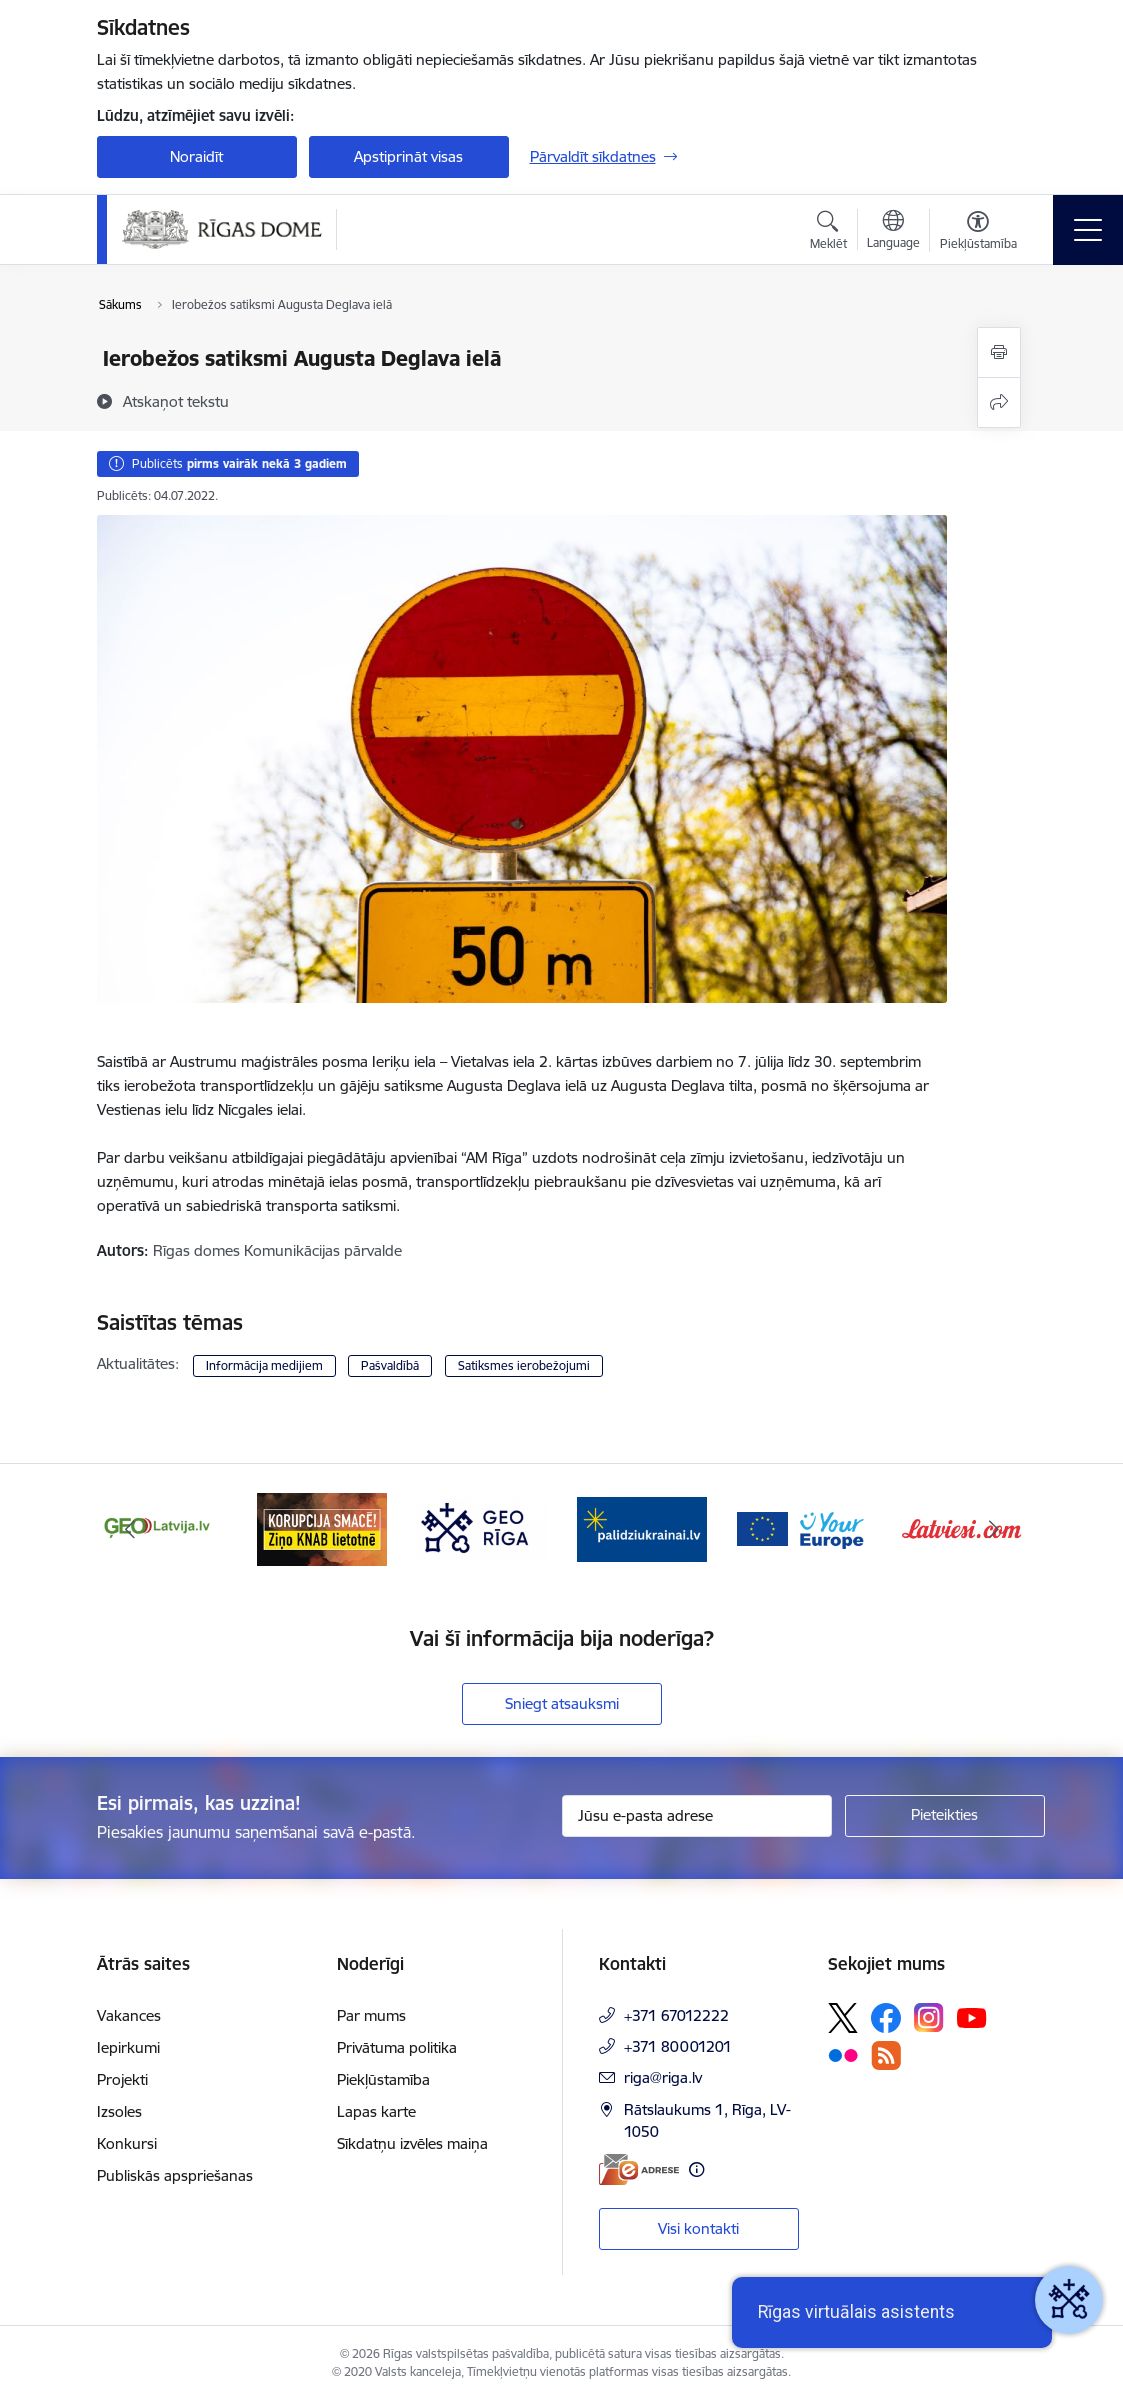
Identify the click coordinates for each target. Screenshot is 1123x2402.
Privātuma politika (397, 2047)
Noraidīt (196, 156)
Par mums (371, 2015)
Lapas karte (376, 2111)
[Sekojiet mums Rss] (886, 2055)
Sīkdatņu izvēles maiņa (412, 2143)
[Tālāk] (994, 1529)
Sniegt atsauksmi (562, 1703)
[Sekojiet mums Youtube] (972, 2017)
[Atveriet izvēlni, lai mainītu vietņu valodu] (893, 232)
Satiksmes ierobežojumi (524, 1365)
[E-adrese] (639, 2169)
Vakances (129, 2015)
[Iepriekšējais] (130, 1529)
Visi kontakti (698, 2228)
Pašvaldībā (390, 1365)
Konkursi (127, 2143)
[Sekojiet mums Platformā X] (843, 2018)
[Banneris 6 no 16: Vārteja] (802, 1527)
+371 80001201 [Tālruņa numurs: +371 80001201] (678, 2046)
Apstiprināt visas (408, 156)
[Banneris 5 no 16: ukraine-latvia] (642, 1527)
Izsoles (119, 2111)
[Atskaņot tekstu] (176, 401)
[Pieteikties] (945, 1816)
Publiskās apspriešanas (175, 2175)
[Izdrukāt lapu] (999, 352)
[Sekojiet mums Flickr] (843, 2054)
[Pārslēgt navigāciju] (1088, 230)
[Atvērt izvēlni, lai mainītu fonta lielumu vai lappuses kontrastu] (978, 233)
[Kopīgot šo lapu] (999, 402)
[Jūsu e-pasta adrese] (697, 1816)
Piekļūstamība (383, 2079)
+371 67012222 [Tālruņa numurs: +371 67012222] (676, 2015)
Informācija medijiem (264, 1365)
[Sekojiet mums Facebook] (886, 2018)
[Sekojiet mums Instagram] (929, 2017)
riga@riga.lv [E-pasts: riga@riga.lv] (663, 2077)
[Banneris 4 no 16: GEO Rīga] (482, 1527)
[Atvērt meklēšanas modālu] (828, 233)
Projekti (122, 2079)
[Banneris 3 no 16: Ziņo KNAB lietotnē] (322, 1527)
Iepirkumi (128, 2047)
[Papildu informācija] (696, 2169)
